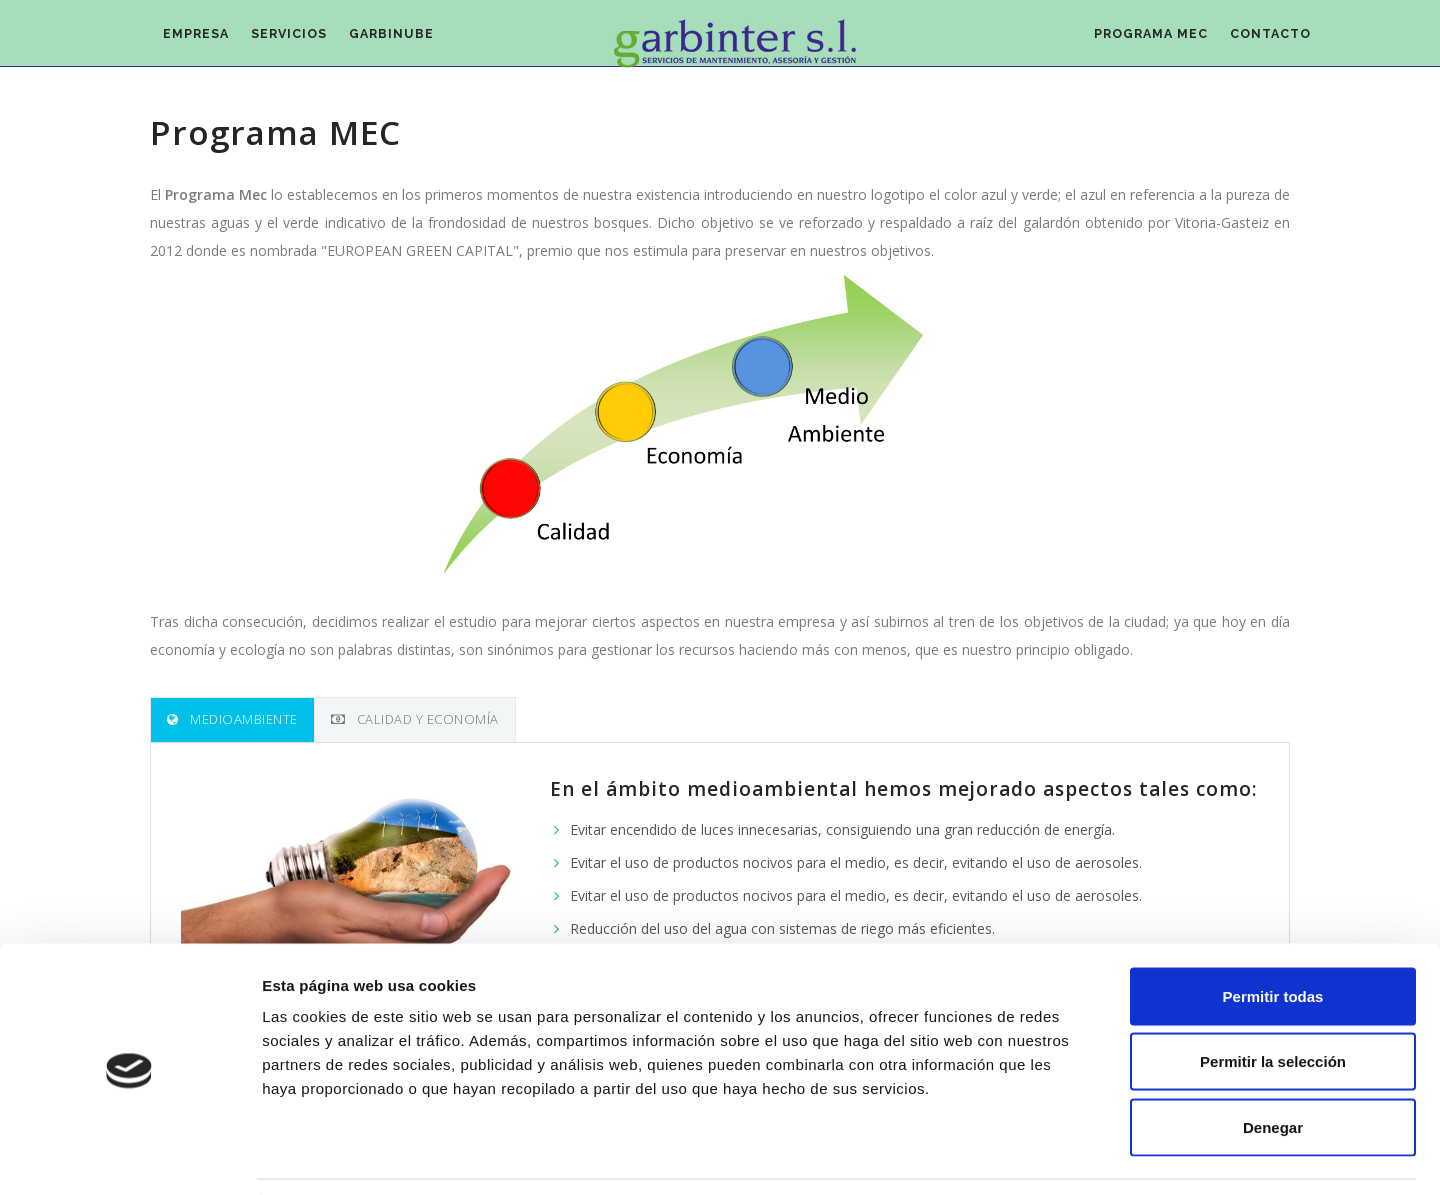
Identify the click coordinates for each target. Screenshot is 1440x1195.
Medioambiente (232, 719)
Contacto (1265, 41)
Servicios (308, 41)
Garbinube (422, 41)
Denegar (1273, 1063)
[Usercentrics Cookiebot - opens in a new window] (129, 1156)
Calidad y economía (415, 719)
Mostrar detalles (1082, 1155)
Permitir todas (1273, 932)
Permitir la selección (1273, 998)
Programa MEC (1134, 41)
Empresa (203, 41)
